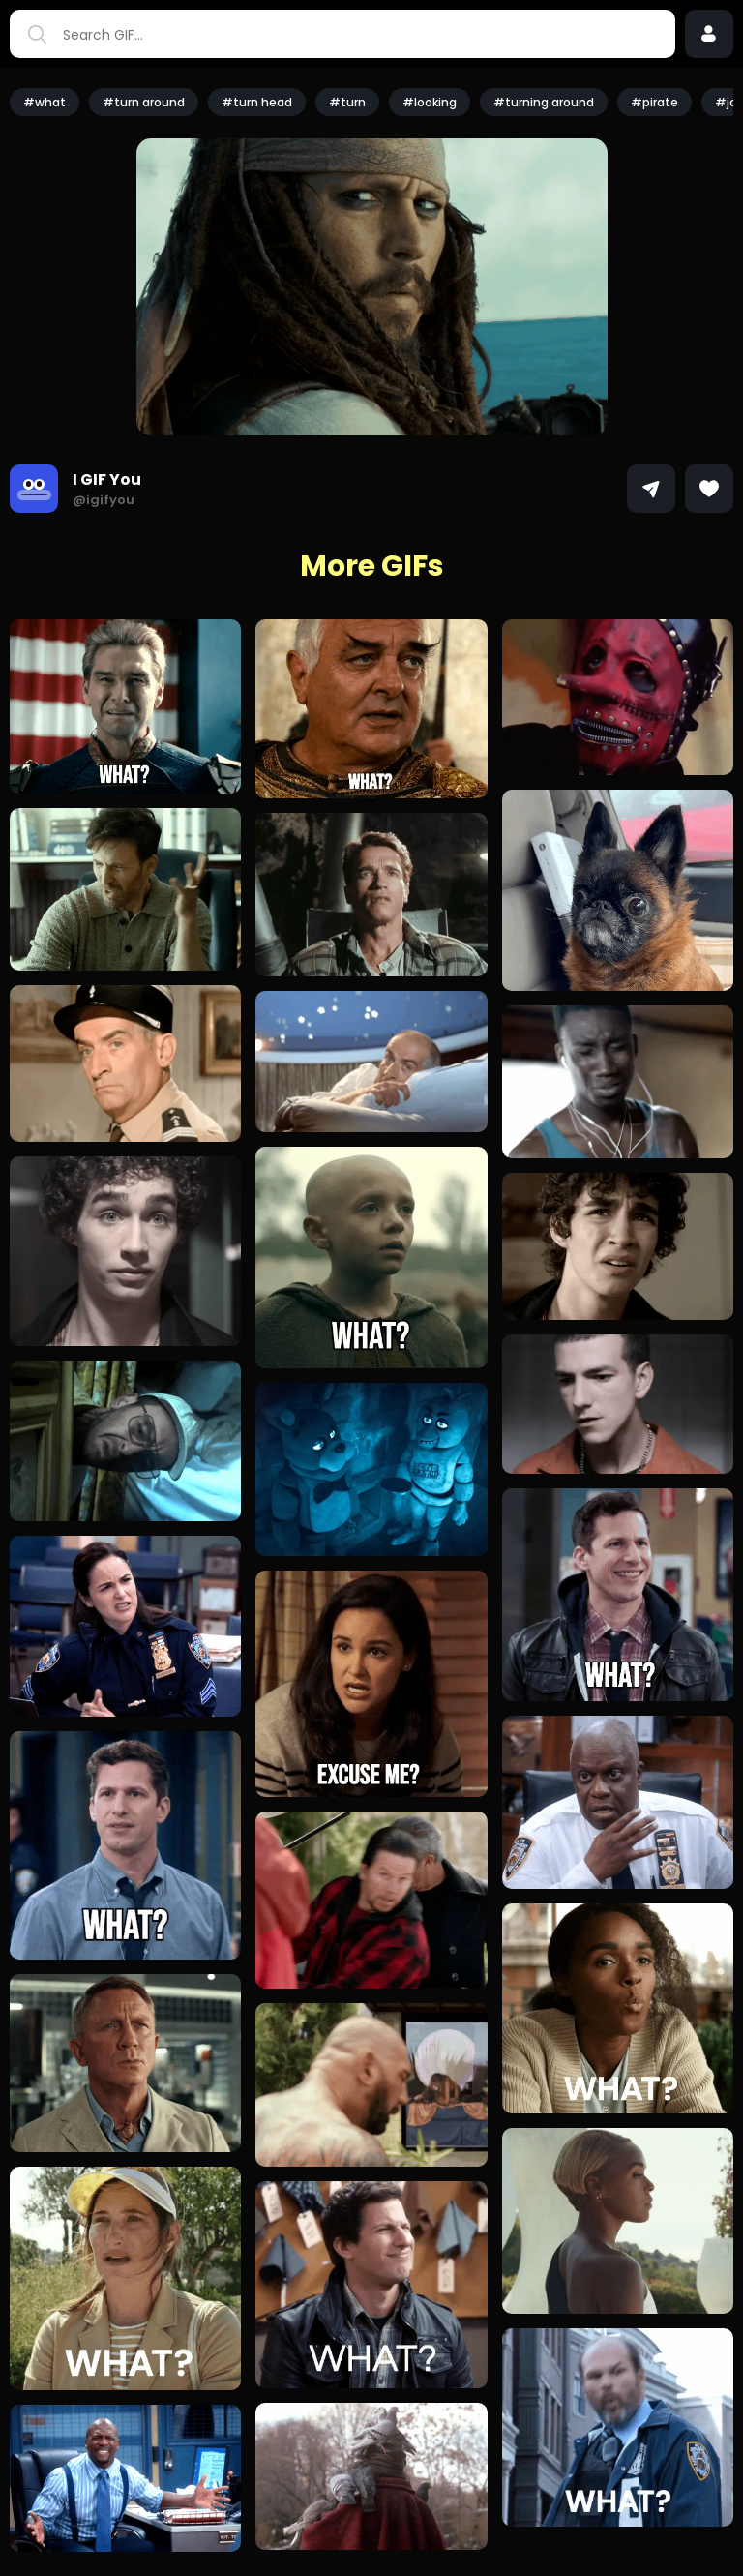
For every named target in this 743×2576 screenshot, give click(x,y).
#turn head (257, 102)
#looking (429, 102)
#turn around (144, 102)
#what (44, 102)
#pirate (654, 102)
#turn (347, 102)
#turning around (543, 102)
